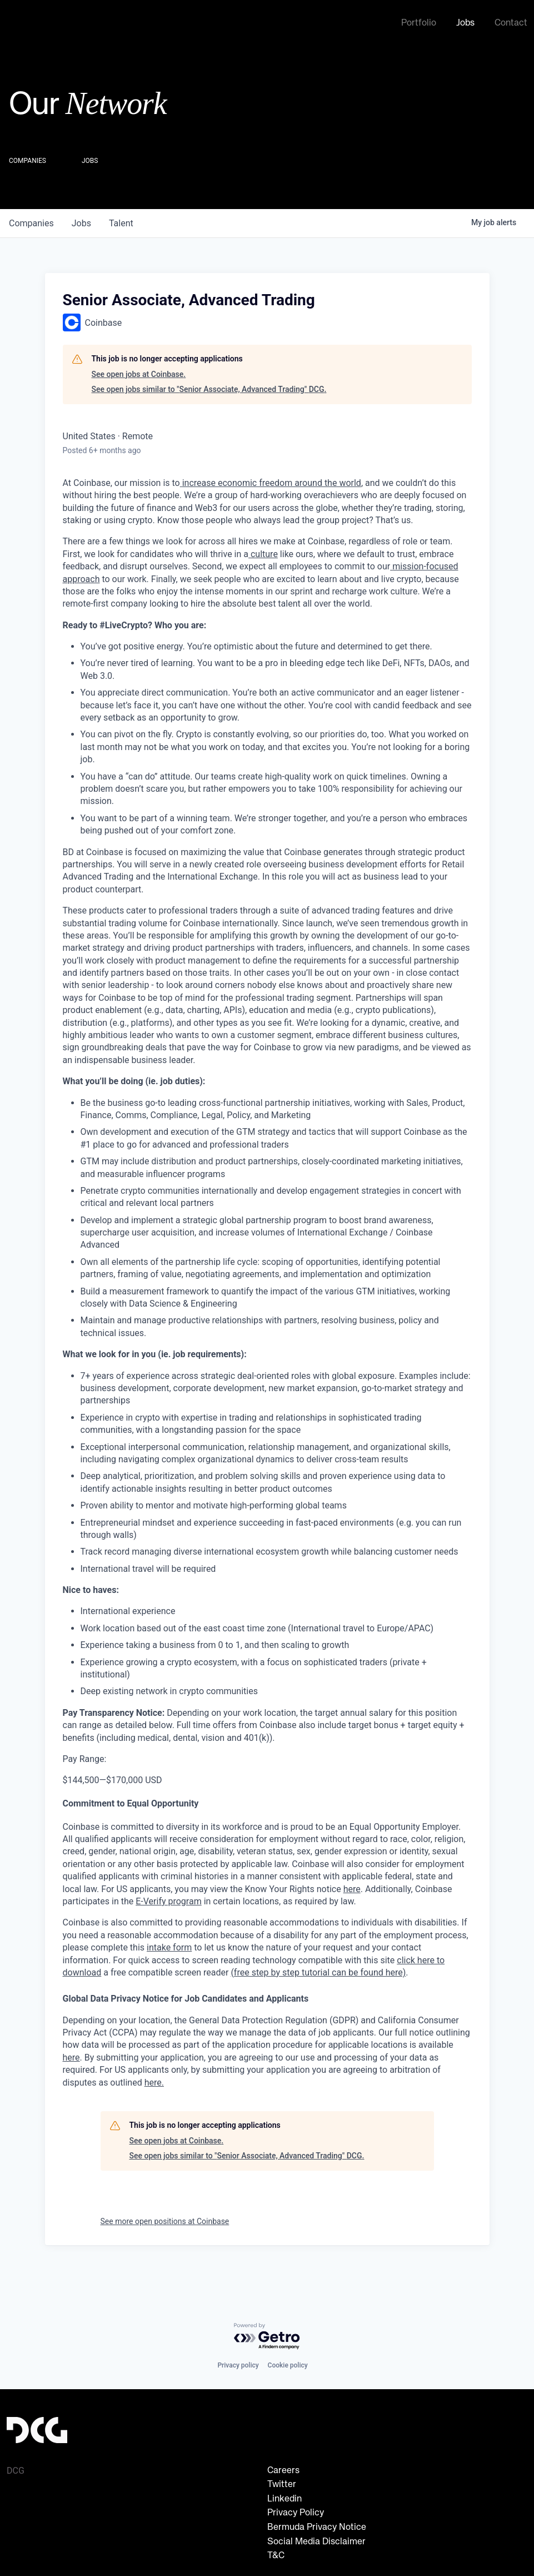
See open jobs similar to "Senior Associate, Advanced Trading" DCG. (209, 387)
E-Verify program (168, 1899)
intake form (169, 1945)
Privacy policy (237, 2365)
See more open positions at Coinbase (165, 2219)
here (71, 2055)
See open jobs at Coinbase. (139, 372)
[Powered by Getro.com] (267, 2336)
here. (154, 2080)
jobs (81, 221)
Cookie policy (288, 2365)
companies (31, 221)
